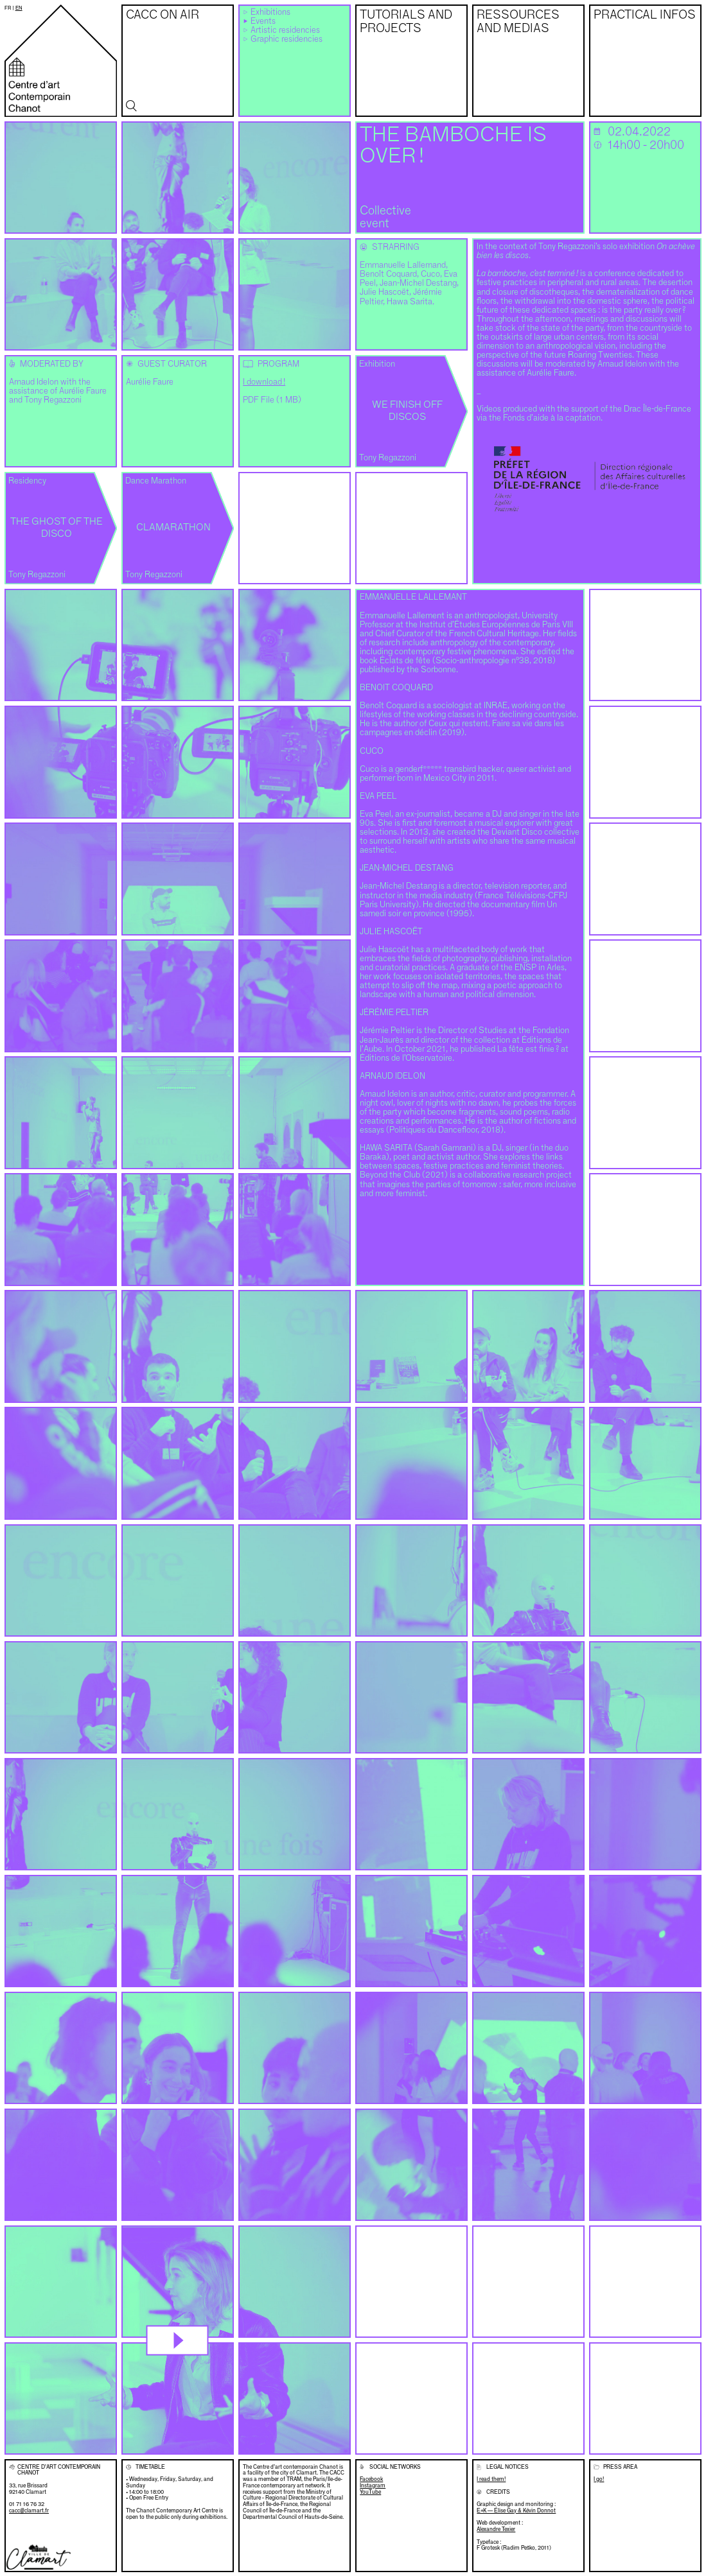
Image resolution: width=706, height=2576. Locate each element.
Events (263, 21)
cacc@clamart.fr (29, 2510)
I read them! (491, 2479)
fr (7, 8)
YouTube (370, 2492)
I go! (599, 2479)
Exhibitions (270, 12)
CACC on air (162, 15)
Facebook (371, 2479)
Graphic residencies (286, 39)
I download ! (264, 382)
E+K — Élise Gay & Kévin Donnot (516, 2510)
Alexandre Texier (496, 2529)
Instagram (372, 2486)
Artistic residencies (285, 30)
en (18, 8)
